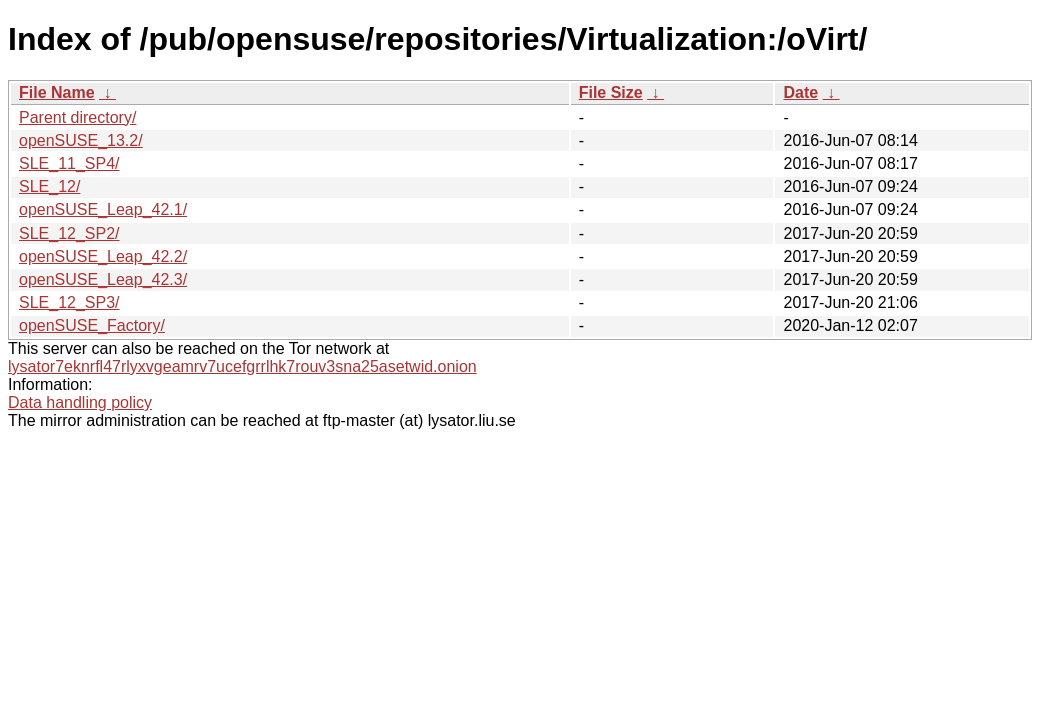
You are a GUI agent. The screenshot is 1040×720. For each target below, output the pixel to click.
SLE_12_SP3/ (69, 302)
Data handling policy (80, 402)
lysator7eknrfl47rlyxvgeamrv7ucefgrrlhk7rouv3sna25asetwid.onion (242, 366)
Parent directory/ (77, 117)
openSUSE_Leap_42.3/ (103, 279)
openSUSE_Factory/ (92, 325)
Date (800, 92)
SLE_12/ (49, 186)
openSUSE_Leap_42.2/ (103, 256)
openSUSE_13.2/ (81, 140)
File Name (57, 92)
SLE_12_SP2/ (69, 233)
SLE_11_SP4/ (69, 163)
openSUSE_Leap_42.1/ (103, 209)
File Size (611, 92)
